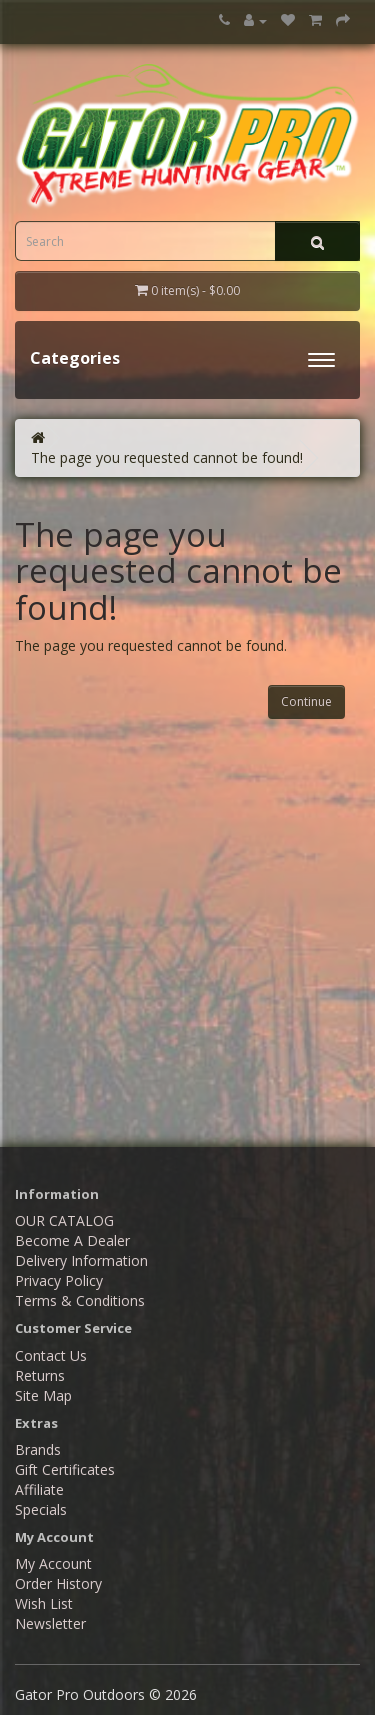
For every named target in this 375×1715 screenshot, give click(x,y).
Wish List (44, 1603)
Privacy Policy (59, 1280)
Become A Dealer (72, 1240)
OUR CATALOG (64, 1220)
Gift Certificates (65, 1469)
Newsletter (50, 1623)
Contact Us (51, 1355)
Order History (58, 1583)
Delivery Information (81, 1260)
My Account (53, 1563)
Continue (306, 701)
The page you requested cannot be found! (167, 457)
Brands (38, 1449)
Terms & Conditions (80, 1300)
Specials (41, 1509)
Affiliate (39, 1489)
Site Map (43, 1395)
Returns (40, 1375)
